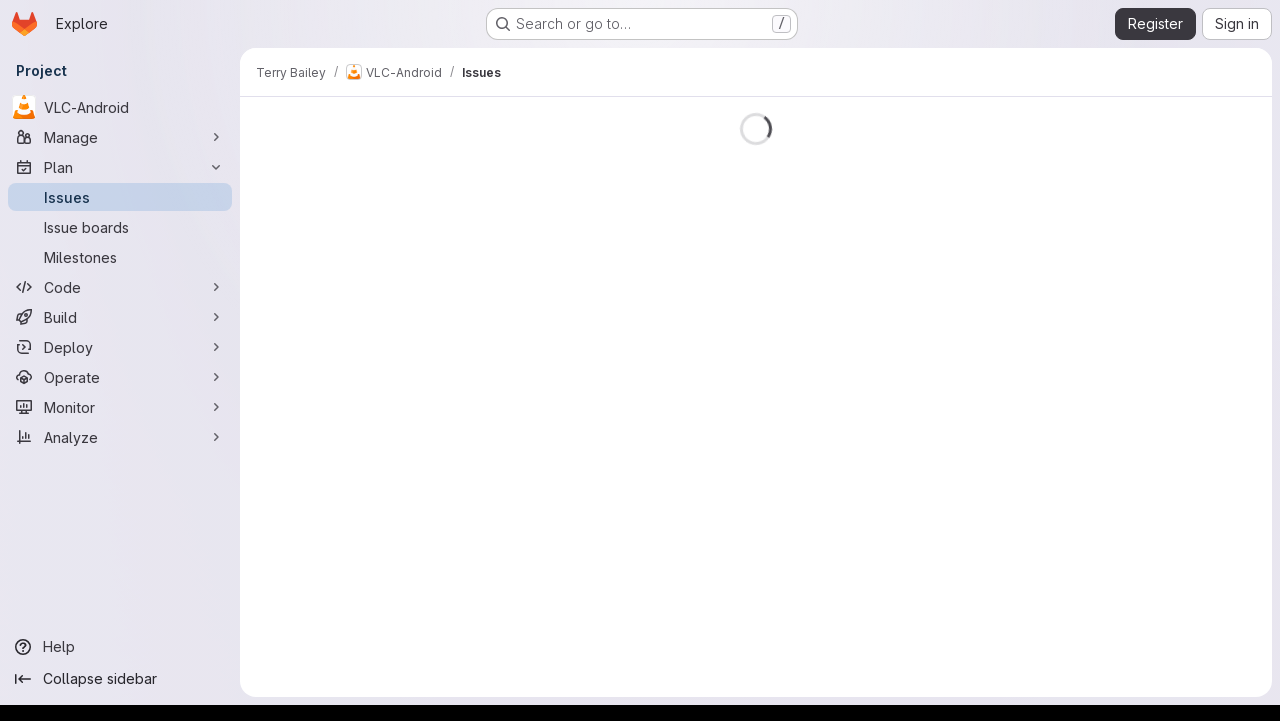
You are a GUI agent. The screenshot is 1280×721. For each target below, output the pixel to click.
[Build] (120, 317)
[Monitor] (120, 407)
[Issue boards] (120, 227)
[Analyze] (120, 437)
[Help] (120, 647)
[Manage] (120, 137)
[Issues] (120, 197)
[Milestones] (120, 257)
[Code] (120, 287)
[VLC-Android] (120, 107)
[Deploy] (120, 347)
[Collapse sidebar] (120, 679)
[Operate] (120, 377)
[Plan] (120, 167)
